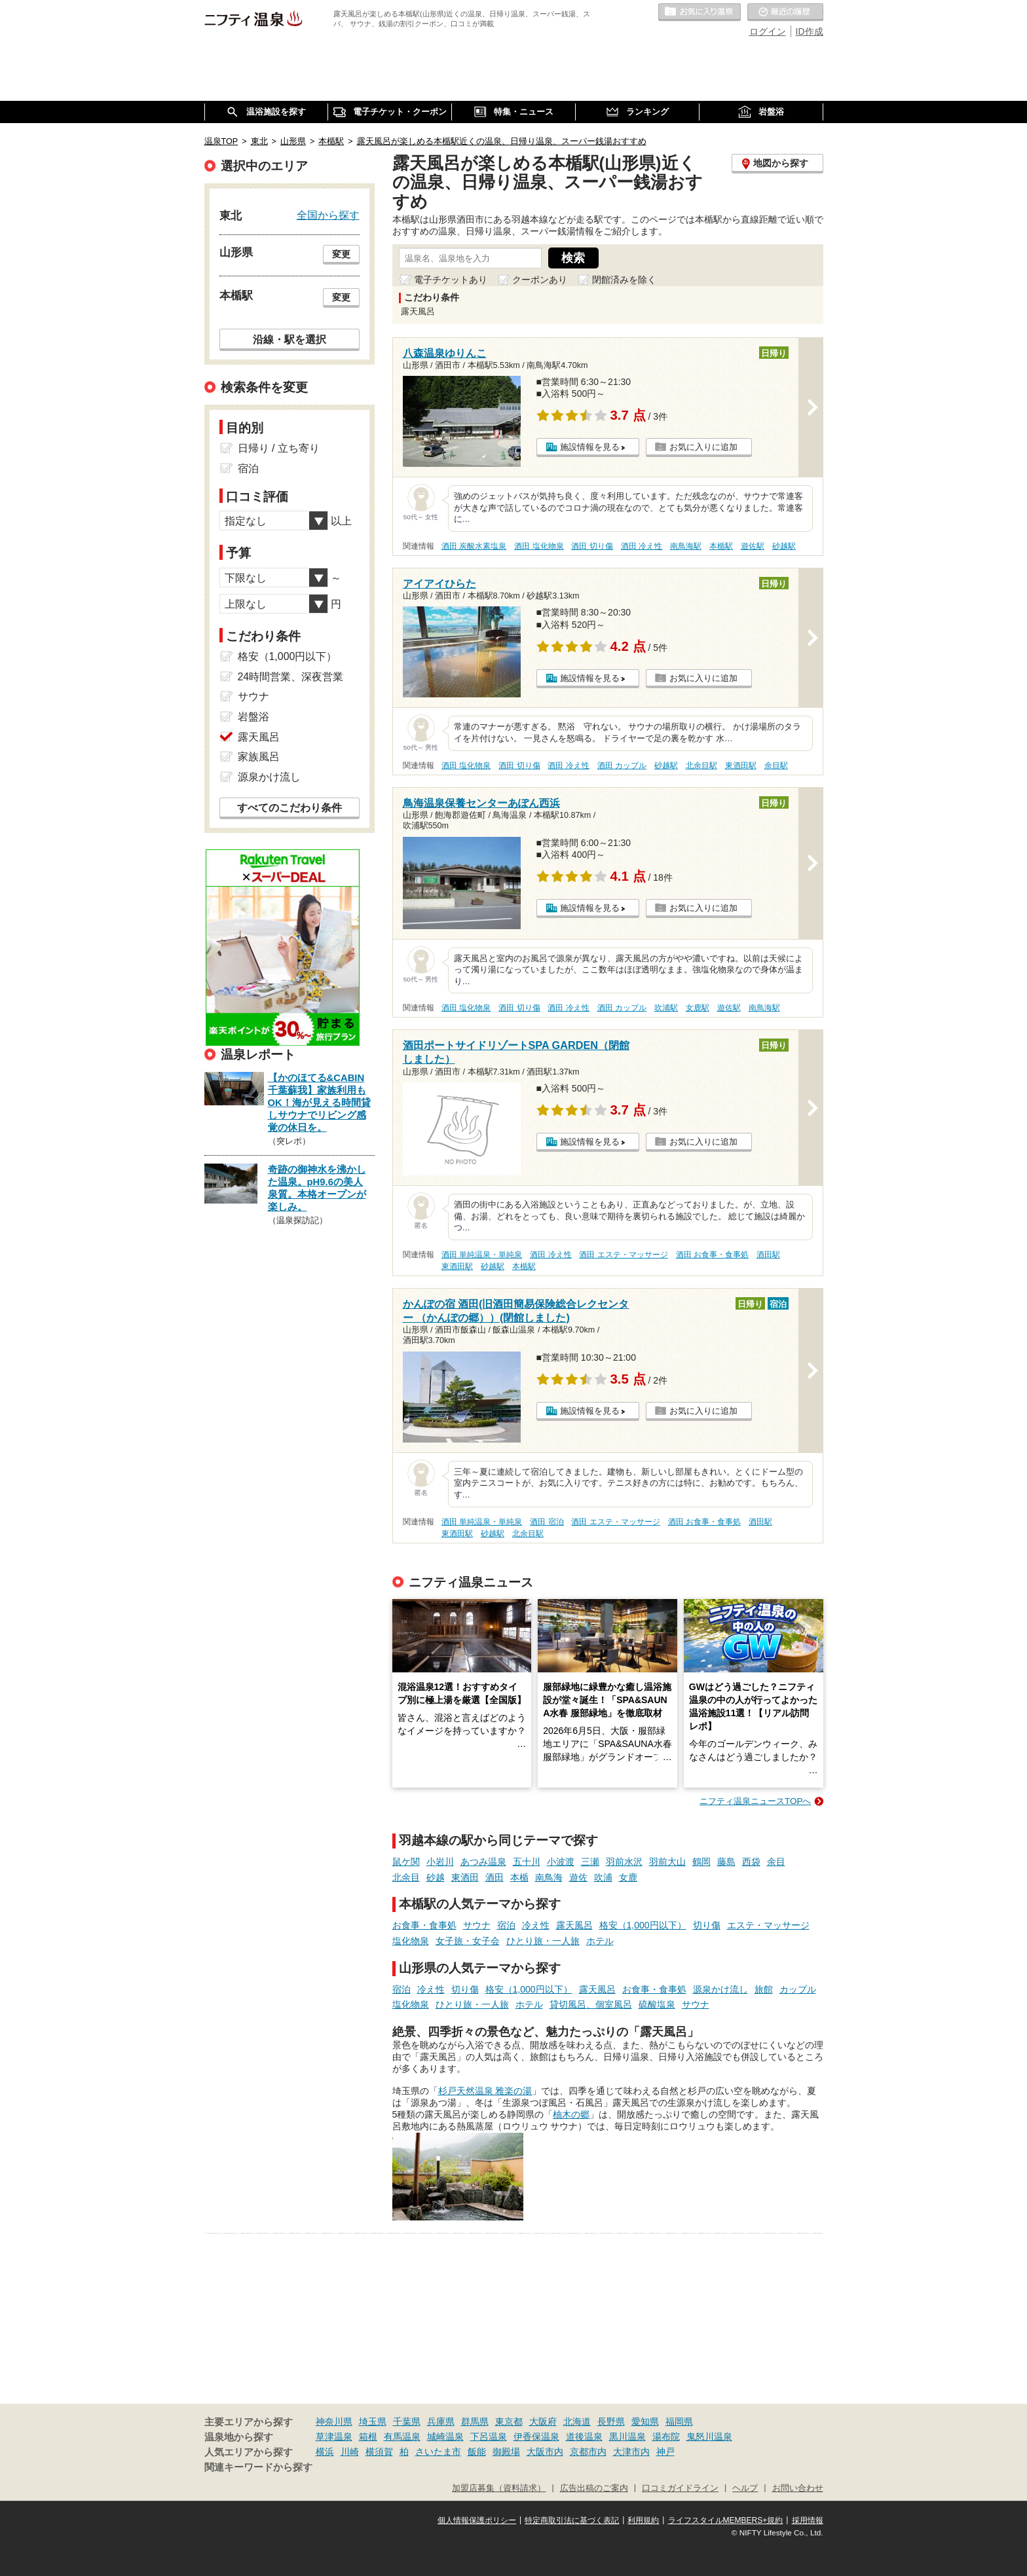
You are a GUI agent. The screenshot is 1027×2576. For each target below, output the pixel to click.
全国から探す (328, 215)
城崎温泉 (445, 2436)
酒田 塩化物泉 (538, 546)
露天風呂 (574, 1925)
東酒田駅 (740, 765)
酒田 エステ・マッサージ (623, 1254)
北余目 (406, 1877)
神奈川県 (334, 2421)
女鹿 (628, 1877)
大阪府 (543, 2421)
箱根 (368, 2436)
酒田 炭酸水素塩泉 (473, 546)
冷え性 (536, 1925)
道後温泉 (584, 2436)
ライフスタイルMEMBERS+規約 (725, 2520)
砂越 (435, 1877)
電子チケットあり (450, 279)
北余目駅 (701, 765)
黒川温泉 (627, 2436)
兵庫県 (441, 2421)
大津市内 (631, 2451)
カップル (797, 1989)
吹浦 (603, 1877)
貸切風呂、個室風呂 (591, 2004)
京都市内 (588, 2451)
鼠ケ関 (406, 1861)
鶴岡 (701, 1861)
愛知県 (645, 2421)
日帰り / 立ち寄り (279, 448)
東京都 (509, 2421)
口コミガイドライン (680, 2488)
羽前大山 (667, 1861)
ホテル (600, 1941)
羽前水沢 (624, 1861)
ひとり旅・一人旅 (543, 1941)
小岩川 (440, 1861)
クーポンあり (539, 279)
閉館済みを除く (624, 279)
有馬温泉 (402, 2436)
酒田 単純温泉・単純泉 (481, 1254)
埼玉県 (372, 2421)
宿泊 (506, 1925)
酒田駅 (768, 1254)
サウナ (477, 1925)
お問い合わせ (797, 2488)
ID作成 (809, 31)
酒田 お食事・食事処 (712, 1254)
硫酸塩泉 (657, 2004)
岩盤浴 (253, 716)
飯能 (477, 2451)
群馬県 (475, 2421)
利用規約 (643, 2520)
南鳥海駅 (685, 546)
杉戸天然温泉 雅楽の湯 (485, 2091)
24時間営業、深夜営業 (291, 676)
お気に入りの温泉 (699, 12)
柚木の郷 (571, 2114)
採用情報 (807, 2520)
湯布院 (666, 2436)
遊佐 (578, 1877)
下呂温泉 (488, 2436)
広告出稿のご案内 (594, 2488)
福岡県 (679, 2421)
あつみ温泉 (483, 1861)
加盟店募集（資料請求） (499, 2488)
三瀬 (590, 1861)
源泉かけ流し (720, 1989)
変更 (341, 254)
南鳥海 (549, 1877)
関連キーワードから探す (258, 2467)
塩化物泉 (410, 1941)
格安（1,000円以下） (642, 1925)
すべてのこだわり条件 (289, 807)
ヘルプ (745, 2488)
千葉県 (406, 2421)
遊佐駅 (752, 546)
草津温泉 (334, 2436)
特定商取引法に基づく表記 (572, 2520)
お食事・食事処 (424, 1925)
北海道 (577, 2421)
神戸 (665, 2451)
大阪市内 (545, 2451)
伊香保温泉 (536, 2436)
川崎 (350, 2451)
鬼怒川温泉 (709, 2436)
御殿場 (506, 2451)
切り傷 (706, 1925)
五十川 (526, 1861)
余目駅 (776, 765)
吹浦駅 (666, 1007)
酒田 (494, 1877)
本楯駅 (721, 546)
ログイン (767, 31)
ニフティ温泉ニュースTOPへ (755, 1801)
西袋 (751, 1861)
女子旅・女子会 (468, 1941)
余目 (776, 1861)
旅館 (764, 1989)
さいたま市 (438, 2451)
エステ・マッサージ (768, 1925)
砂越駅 (784, 546)
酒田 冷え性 (641, 546)
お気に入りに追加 (703, 447)
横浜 (325, 2451)
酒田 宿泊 (546, 1521)
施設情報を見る (590, 447)
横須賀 (379, 2451)
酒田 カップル (621, 765)
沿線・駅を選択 (289, 339)
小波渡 (560, 1861)
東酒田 (465, 1877)
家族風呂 (259, 756)
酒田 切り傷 (591, 546)
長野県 (611, 2421)
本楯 (519, 1877)
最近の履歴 (785, 12)
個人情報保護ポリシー (477, 2520)
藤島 (726, 1861)
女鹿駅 (697, 1007)
